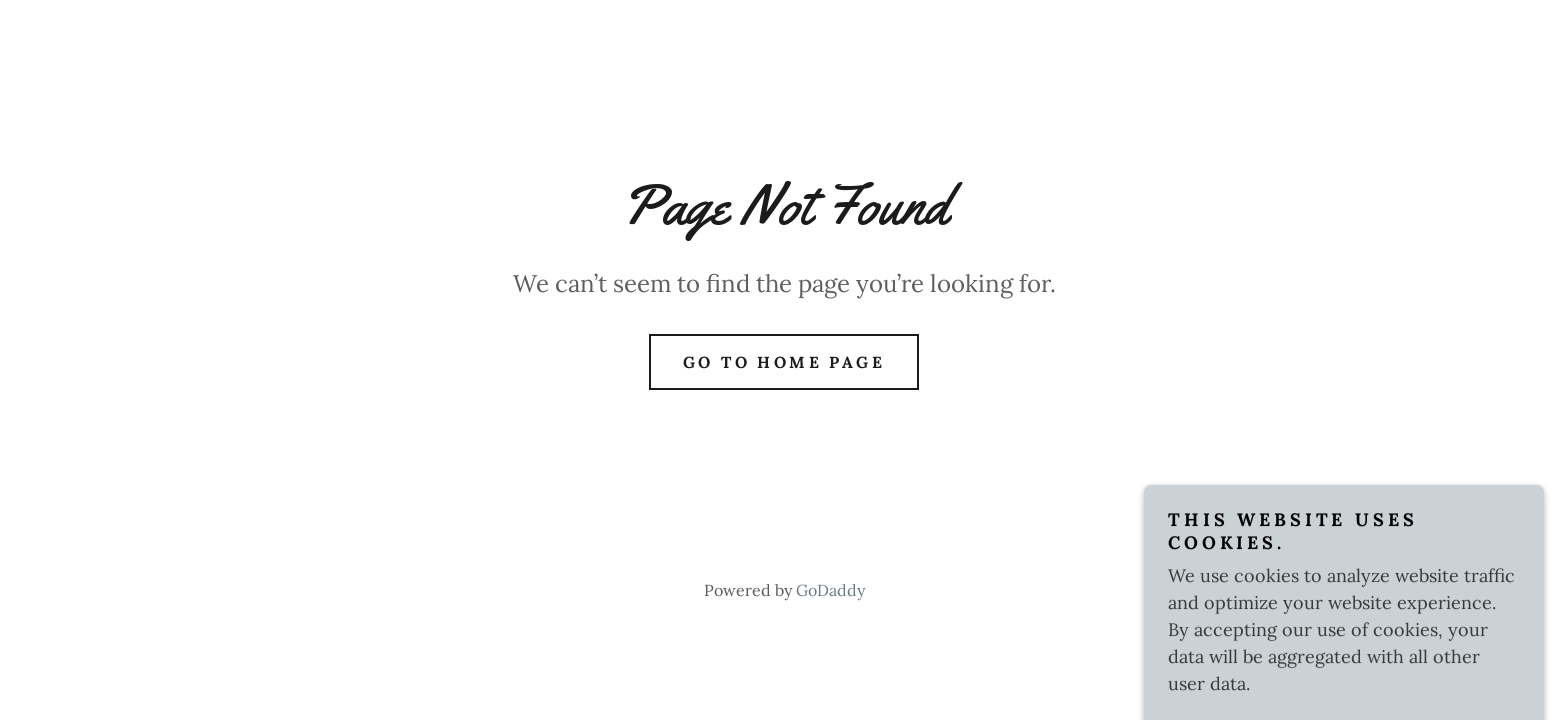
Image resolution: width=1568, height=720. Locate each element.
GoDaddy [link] (830, 590)
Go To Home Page (784, 362)
